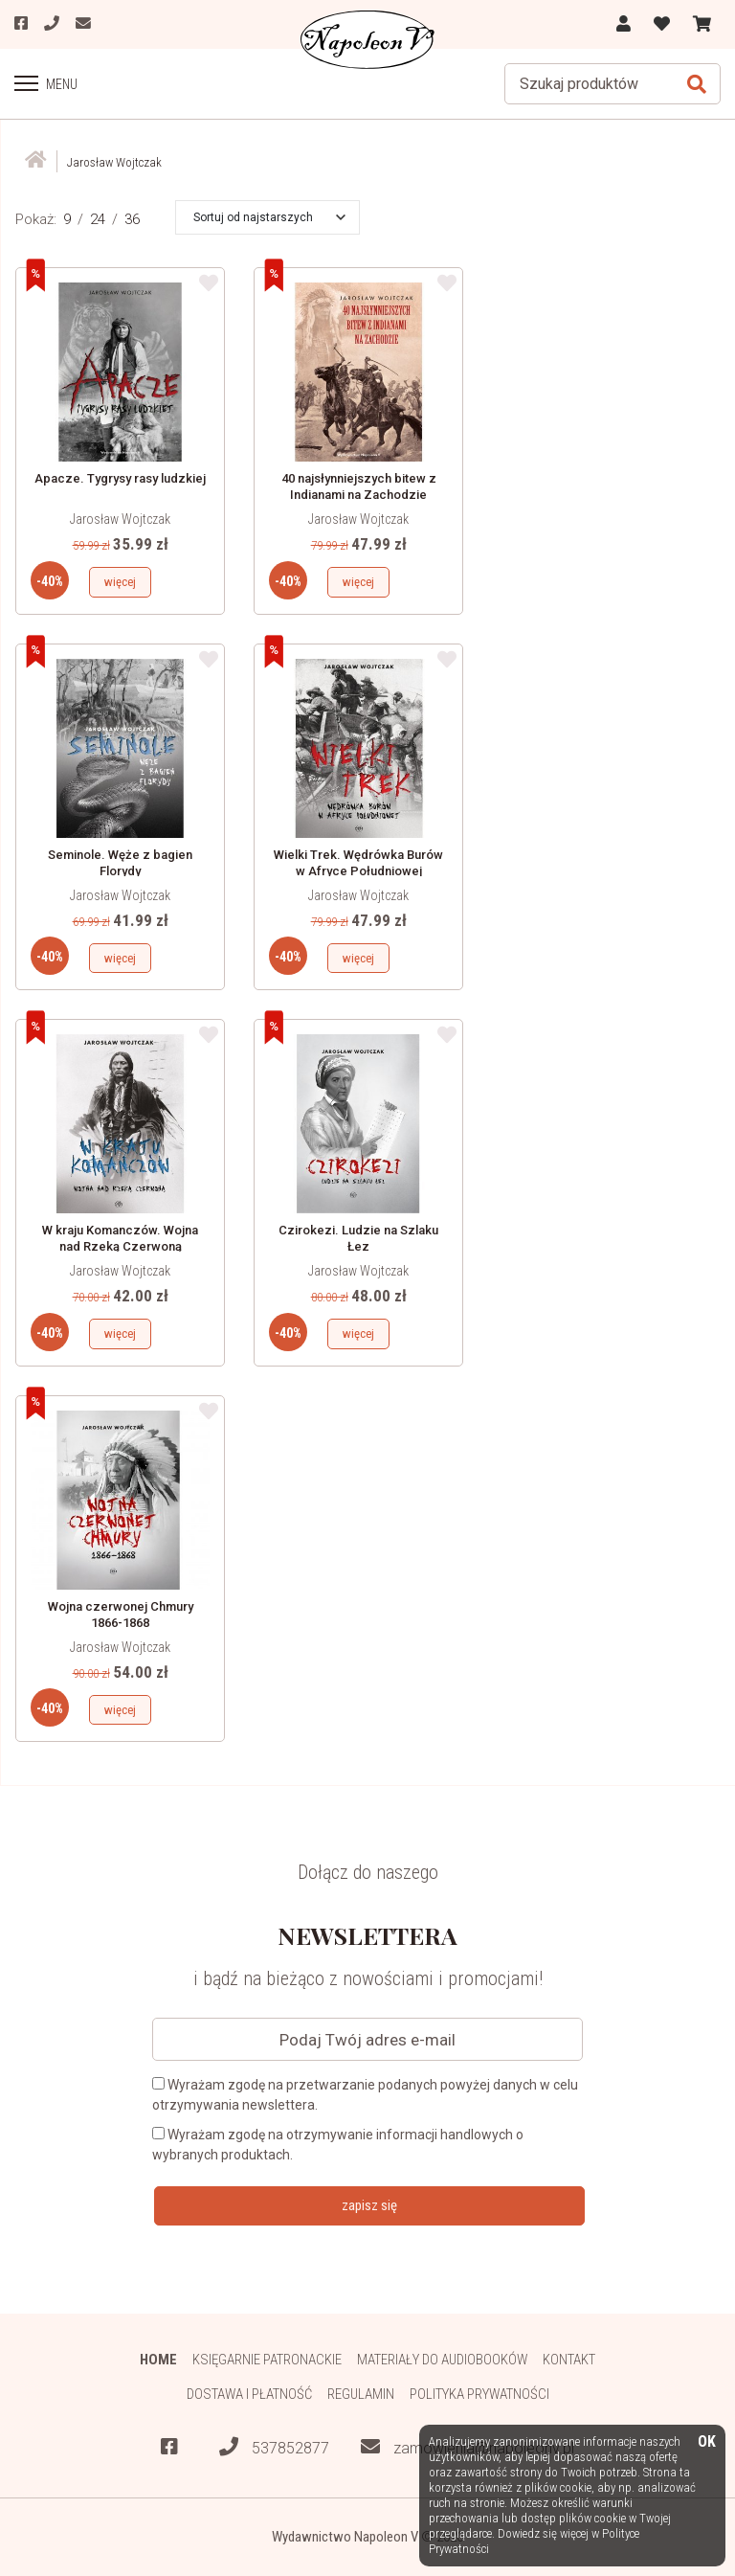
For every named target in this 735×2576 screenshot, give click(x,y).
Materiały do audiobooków (442, 2359)
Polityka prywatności (480, 2395)
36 (132, 219)
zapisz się (369, 2205)
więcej (120, 582)
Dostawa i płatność (248, 2395)
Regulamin (360, 2395)
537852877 (274, 2448)
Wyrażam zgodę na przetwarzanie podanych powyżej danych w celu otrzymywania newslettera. (365, 2095)
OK (707, 2442)
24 (97, 219)
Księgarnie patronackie (266, 2359)
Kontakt (570, 2359)
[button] (269, 217)
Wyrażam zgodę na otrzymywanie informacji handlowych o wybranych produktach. (337, 2144)
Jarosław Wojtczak (120, 519)
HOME (157, 2359)
